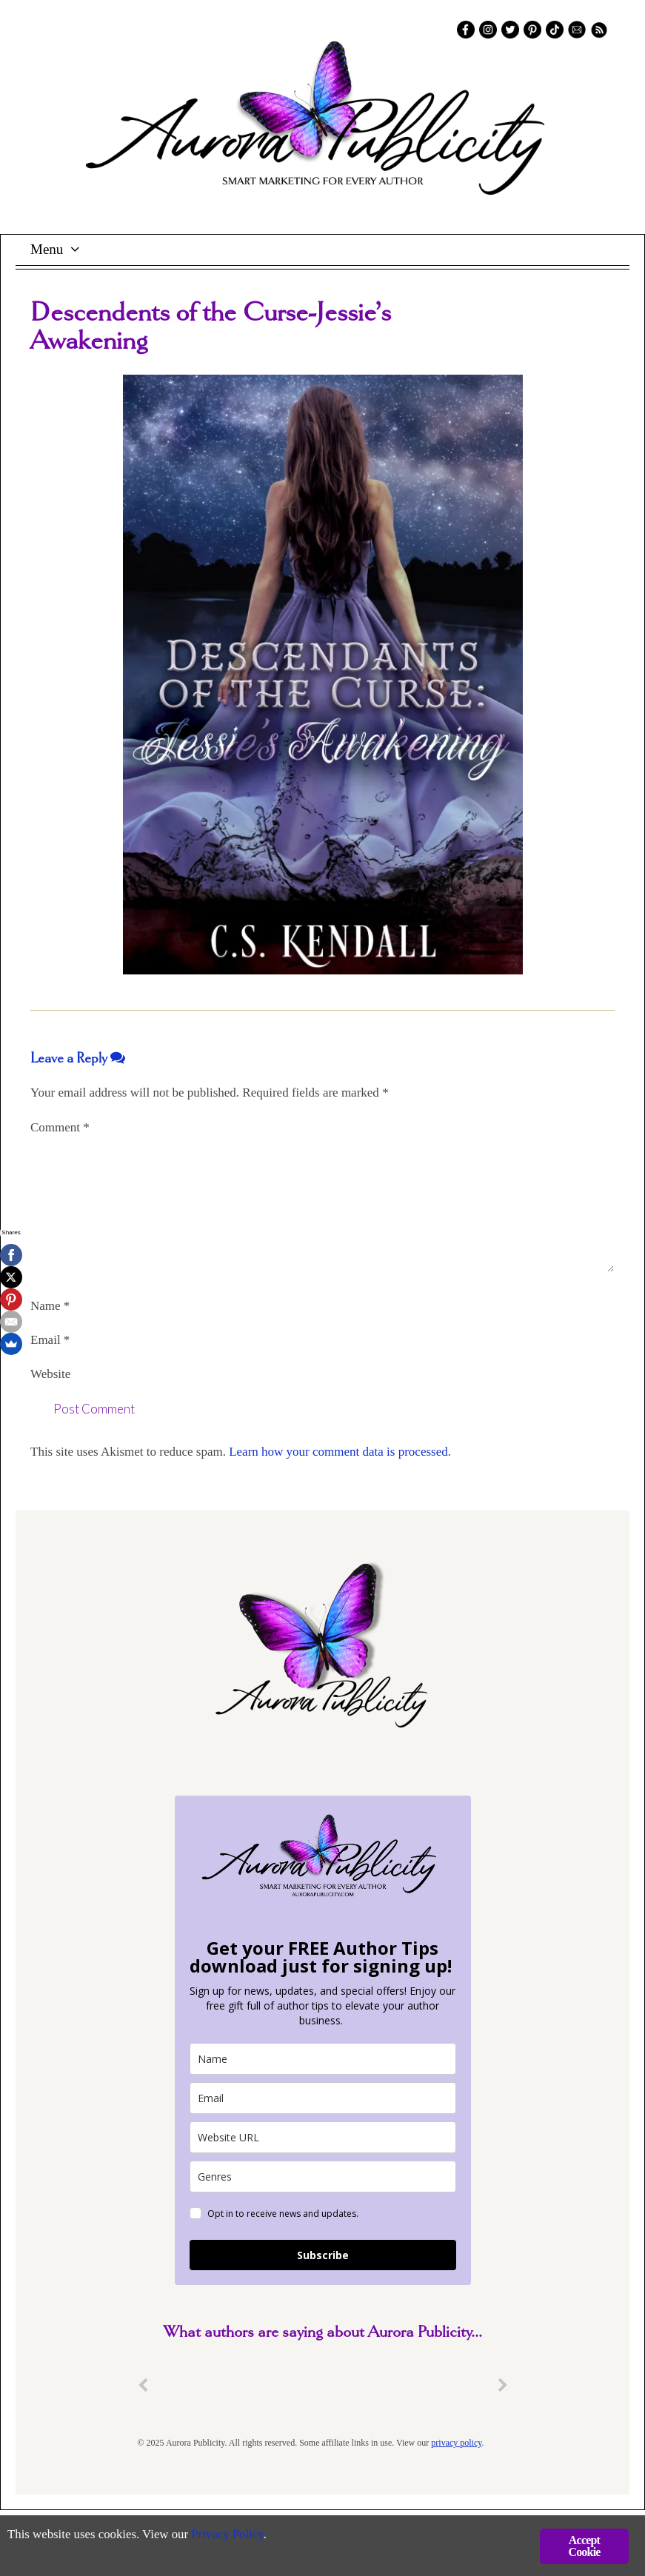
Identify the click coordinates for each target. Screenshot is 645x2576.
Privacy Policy (230, 2536)
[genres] (323, 2176)
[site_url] (323, 2137)
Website (50, 1374)
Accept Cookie (584, 2546)
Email (50, 1340)
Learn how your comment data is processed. (340, 1452)
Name (50, 1306)
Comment (60, 1127)
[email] (323, 2098)
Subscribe (323, 2255)
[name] (323, 2059)
